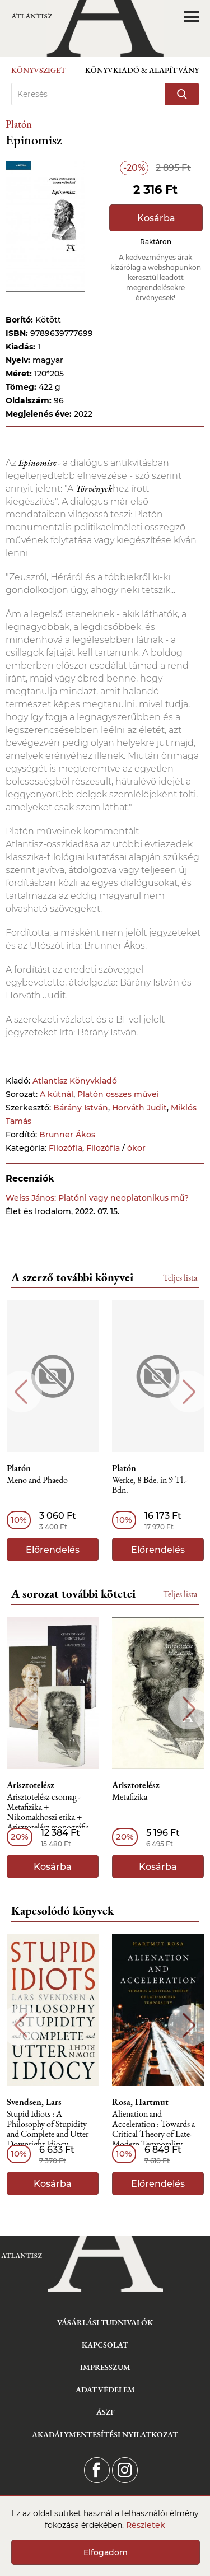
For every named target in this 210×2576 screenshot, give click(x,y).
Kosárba (156, 218)
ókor (136, 1148)
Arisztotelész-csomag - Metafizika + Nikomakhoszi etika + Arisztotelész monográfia (48, 1812)
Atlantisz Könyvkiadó (74, 1081)
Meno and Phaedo (37, 1480)
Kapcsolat (105, 2345)
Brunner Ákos (67, 1135)
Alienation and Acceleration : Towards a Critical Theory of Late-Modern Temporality (153, 2129)
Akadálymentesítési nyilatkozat (105, 2434)
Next (189, 1392)
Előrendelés (53, 1549)
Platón (19, 124)
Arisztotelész (30, 1785)
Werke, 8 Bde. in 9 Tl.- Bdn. (150, 1485)
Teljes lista (180, 1278)
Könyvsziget (38, 70)
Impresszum (105, 2367)
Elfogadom (105, 2552)
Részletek (145, 2525)
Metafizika (129, 1797)
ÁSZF (105, 2412)
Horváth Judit (139, 1108)
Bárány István (80, 1108)
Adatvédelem (105, 2389)
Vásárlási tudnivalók (105, 2322)
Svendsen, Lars (34, 2102)
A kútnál (56, 1094)
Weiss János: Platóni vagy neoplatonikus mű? (97, 1198)
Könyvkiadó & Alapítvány (142, 70)
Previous (21, 1392)
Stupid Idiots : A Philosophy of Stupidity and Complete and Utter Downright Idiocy (47, 2129)
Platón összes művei (118, 1094)
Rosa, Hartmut (140, 2102)
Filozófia (65, 1148)
